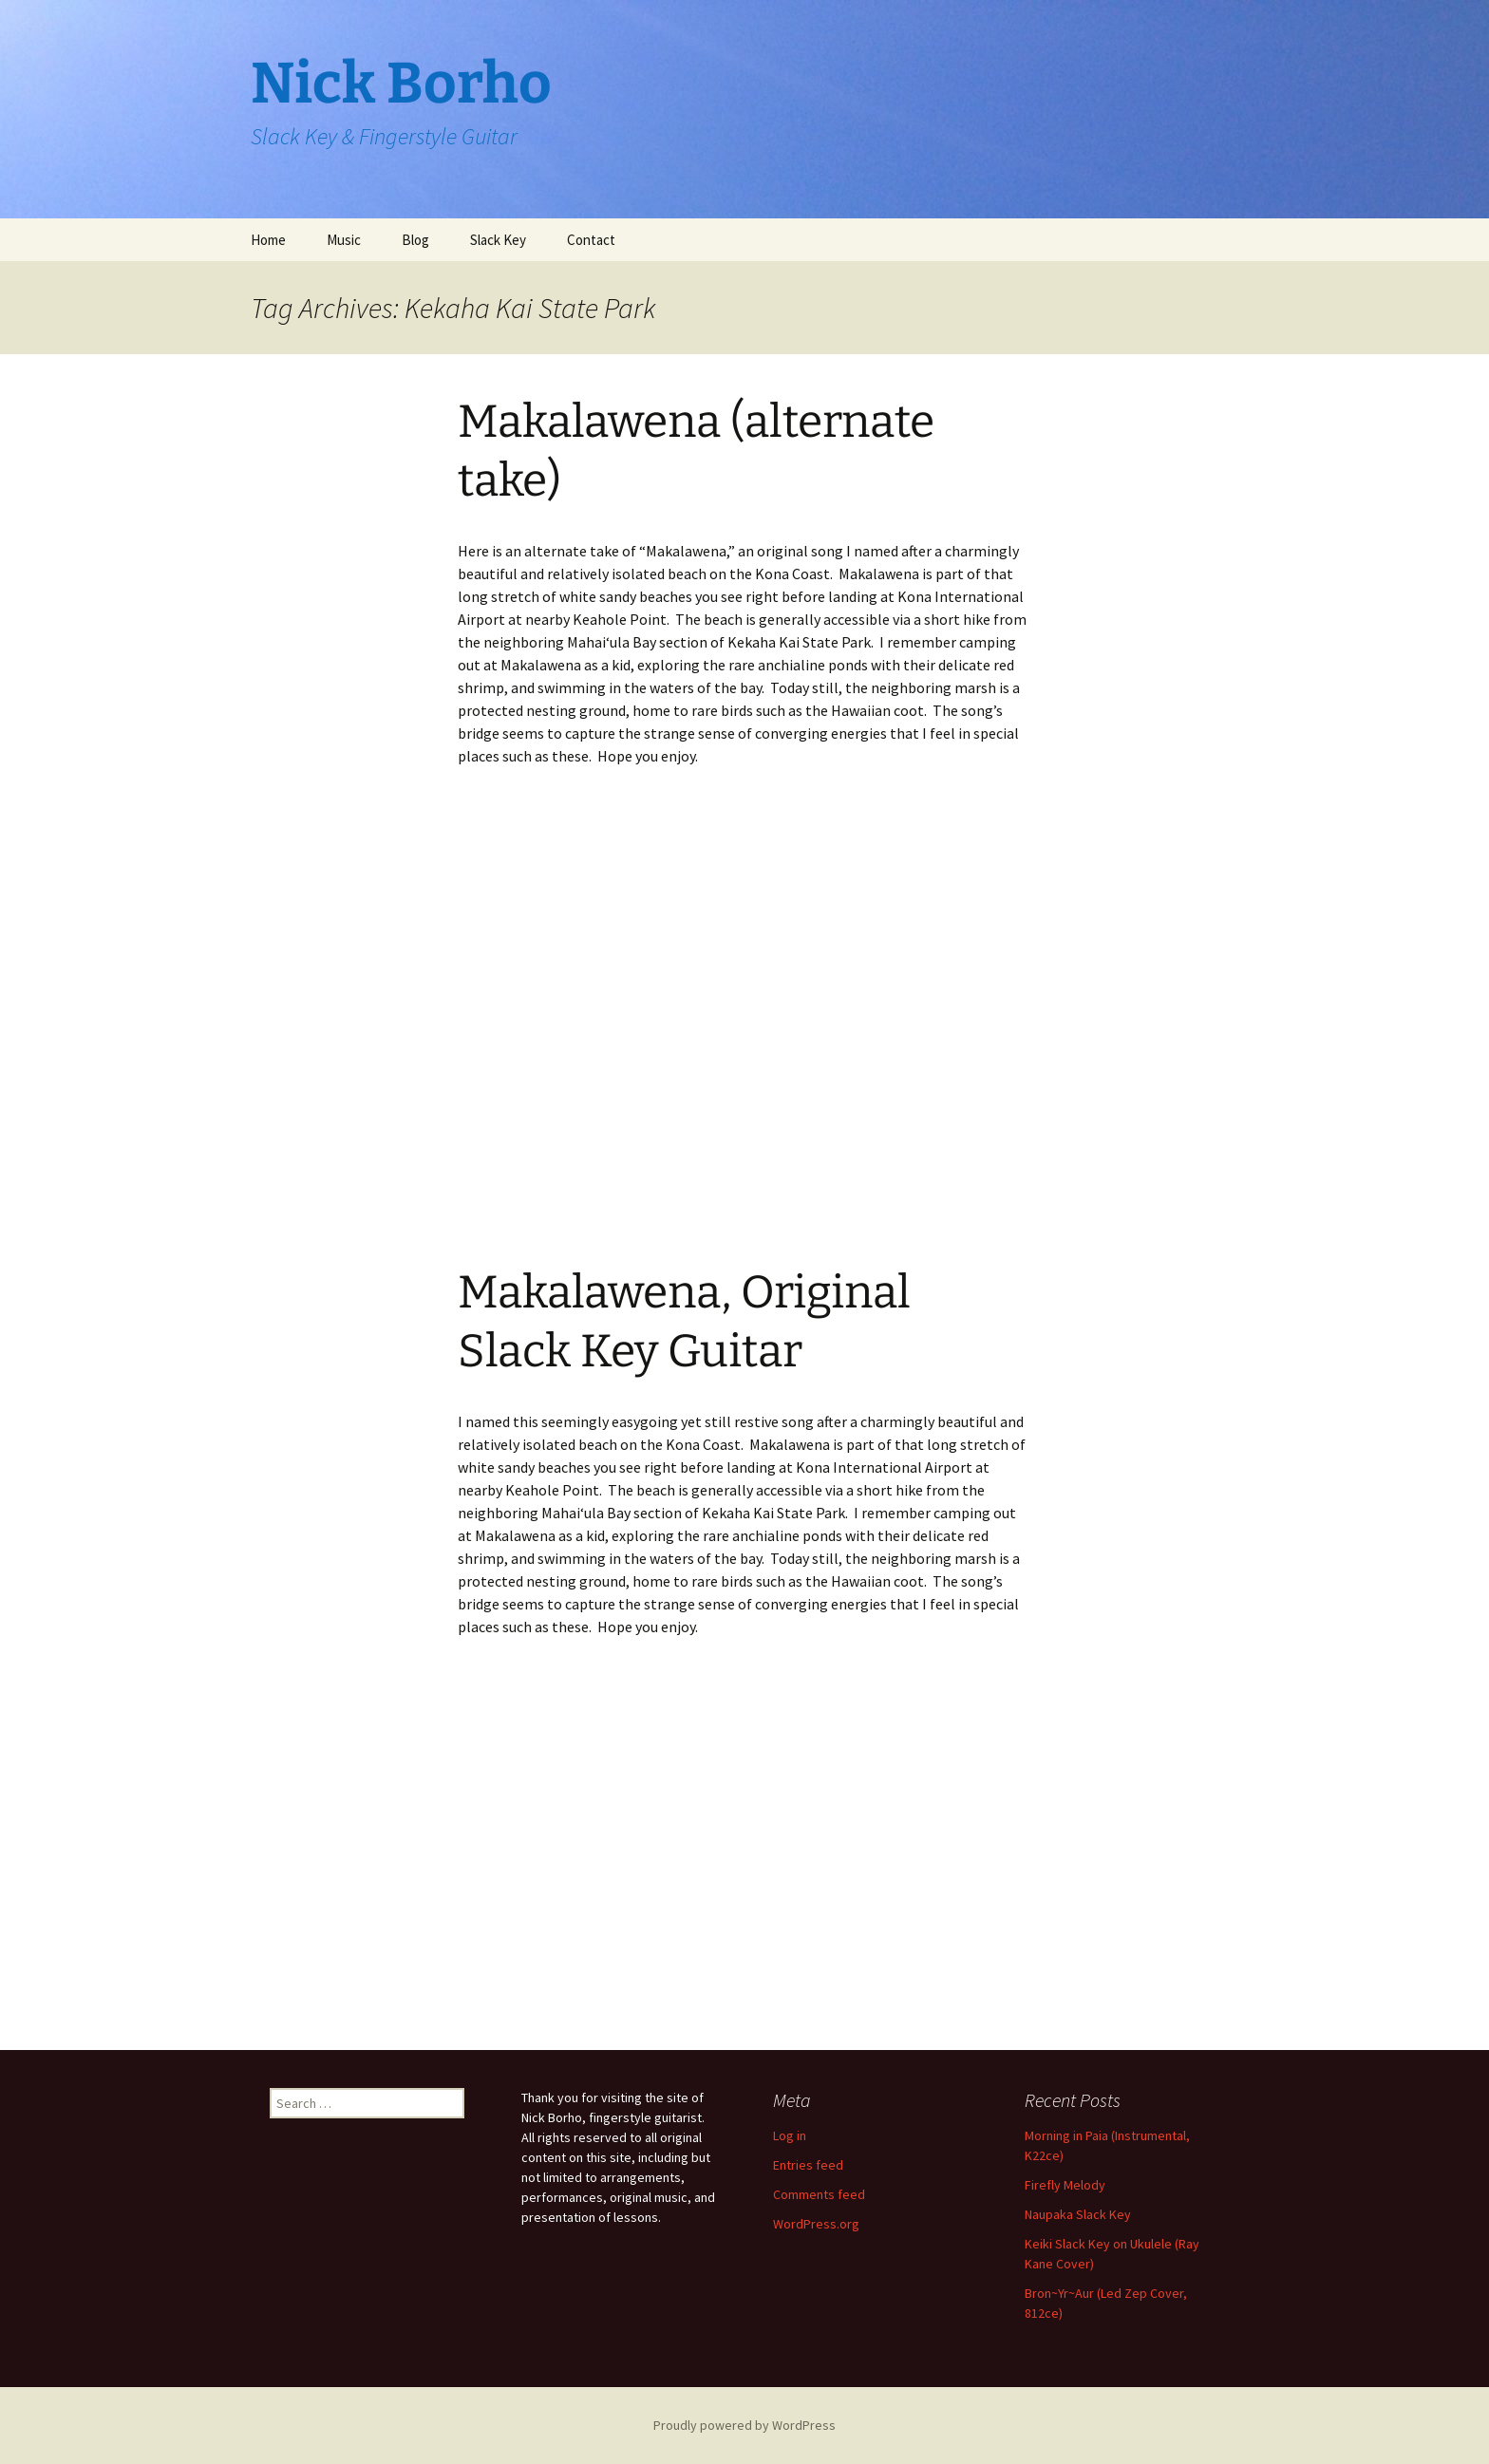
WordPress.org (816, 2223)
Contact (591, 240)
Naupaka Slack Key (1078, 2214)
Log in (789, 2135)
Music (344, 240)
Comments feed (819, 2194)
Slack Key (498, 240)
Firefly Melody (1065, 2184)
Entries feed (808, 2164)
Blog (415, 240)
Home (268, 240)
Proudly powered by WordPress (744, 2425)
